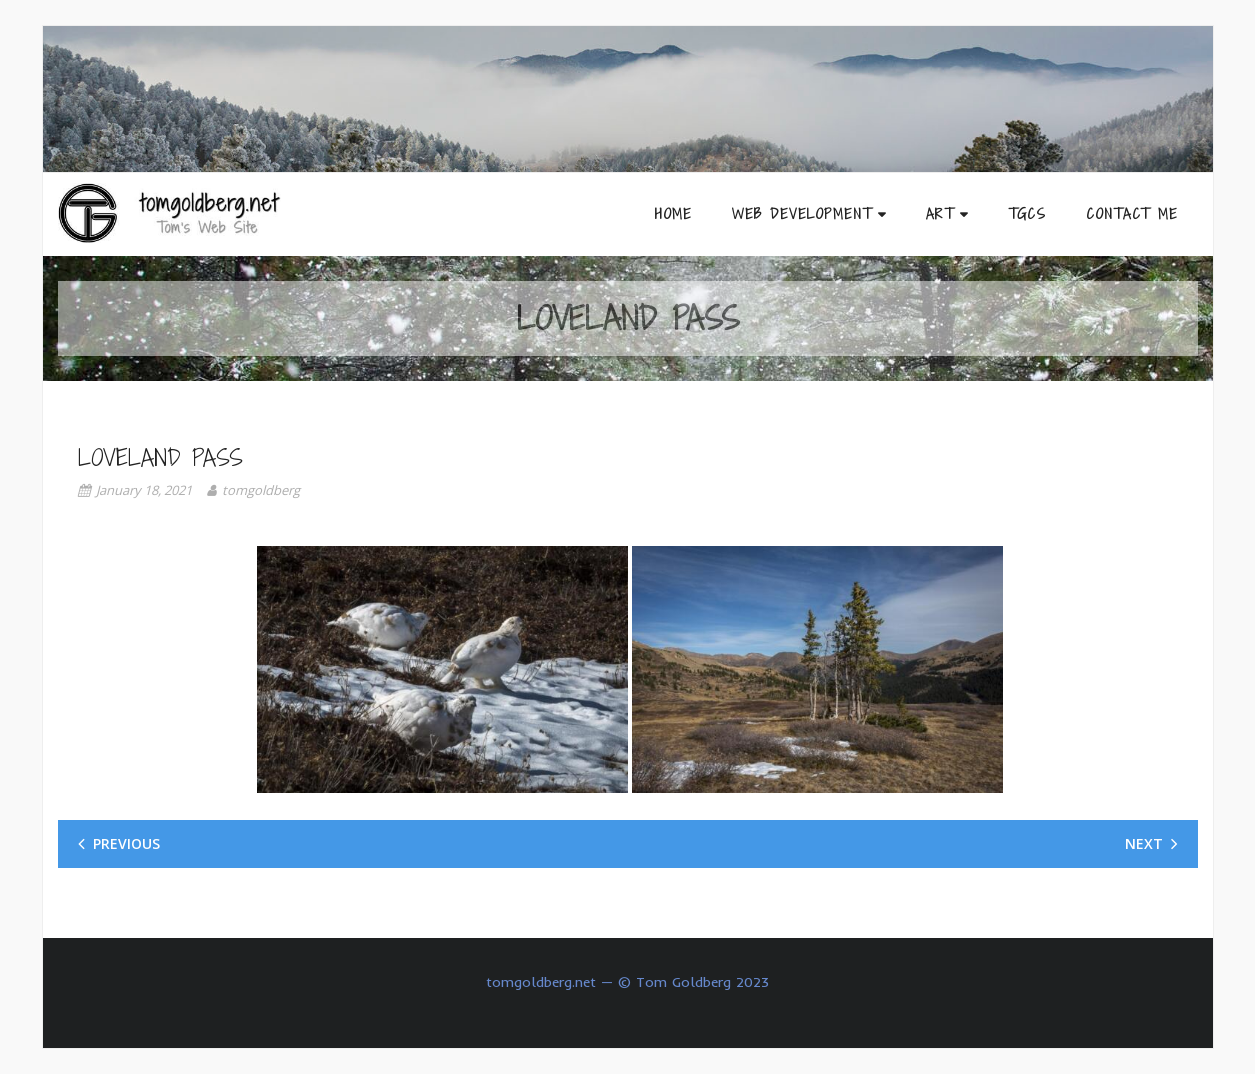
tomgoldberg (261, 490)
